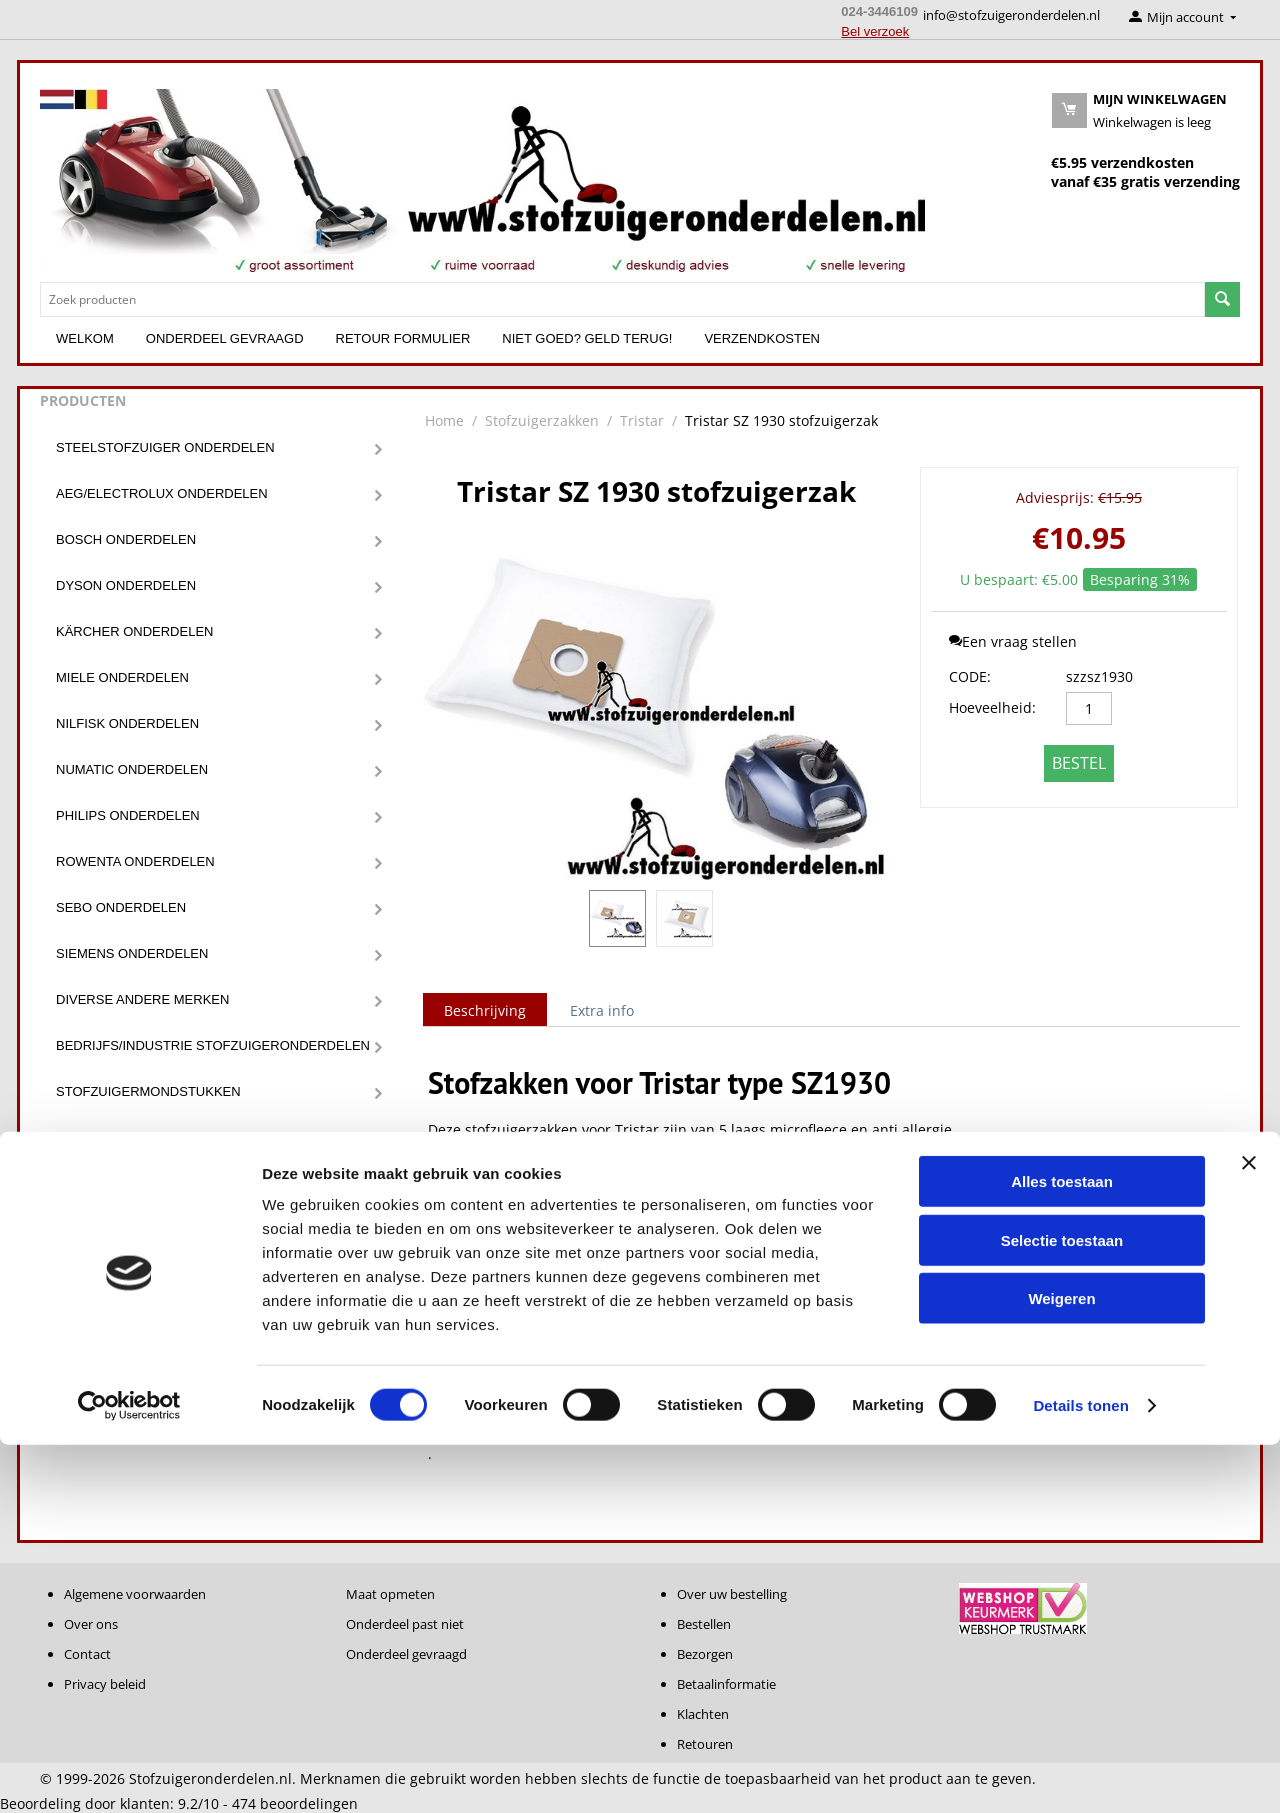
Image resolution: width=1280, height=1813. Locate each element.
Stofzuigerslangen (129, 1229)
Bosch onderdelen (126, 539)
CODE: (970, 676)
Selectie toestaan (1062, 1608)
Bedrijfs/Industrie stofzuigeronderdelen (213, 1045)
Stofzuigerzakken (124, 1183)
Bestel (1079, 763)
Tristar (642, 420)
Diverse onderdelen (131, 1275)
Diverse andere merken (142, 999)
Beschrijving (485, 1010)
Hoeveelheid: (992, 707)
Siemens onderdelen (132, 953)
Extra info (602, 1010)
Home (444, 420)
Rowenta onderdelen (135, 861)
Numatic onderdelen (132, 769)
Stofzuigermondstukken (148, 1091)
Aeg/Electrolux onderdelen (162, 493)
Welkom (85, 338)
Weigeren (1061, 1666)
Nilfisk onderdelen (127, 723)
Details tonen (1080, 1773)
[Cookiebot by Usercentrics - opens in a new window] (129, 1774)
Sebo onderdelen (121, 907)
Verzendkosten (762, 338)
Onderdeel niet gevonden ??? (164, 1367)
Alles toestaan (1062, 1549)
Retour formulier (403, 338)
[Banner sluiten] (1249, 1531)
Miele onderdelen (122, 677)
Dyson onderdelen (126, 585)
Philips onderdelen (128, 815)
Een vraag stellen (1013, 641)
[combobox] (622, 299)
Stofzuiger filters (126, 1137)
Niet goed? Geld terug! (587, 338)
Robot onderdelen (126, 1321)
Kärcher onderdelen (134, 631)
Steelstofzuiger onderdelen (165, 447)
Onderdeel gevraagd (225, 338)
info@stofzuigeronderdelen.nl (1011, 15)
